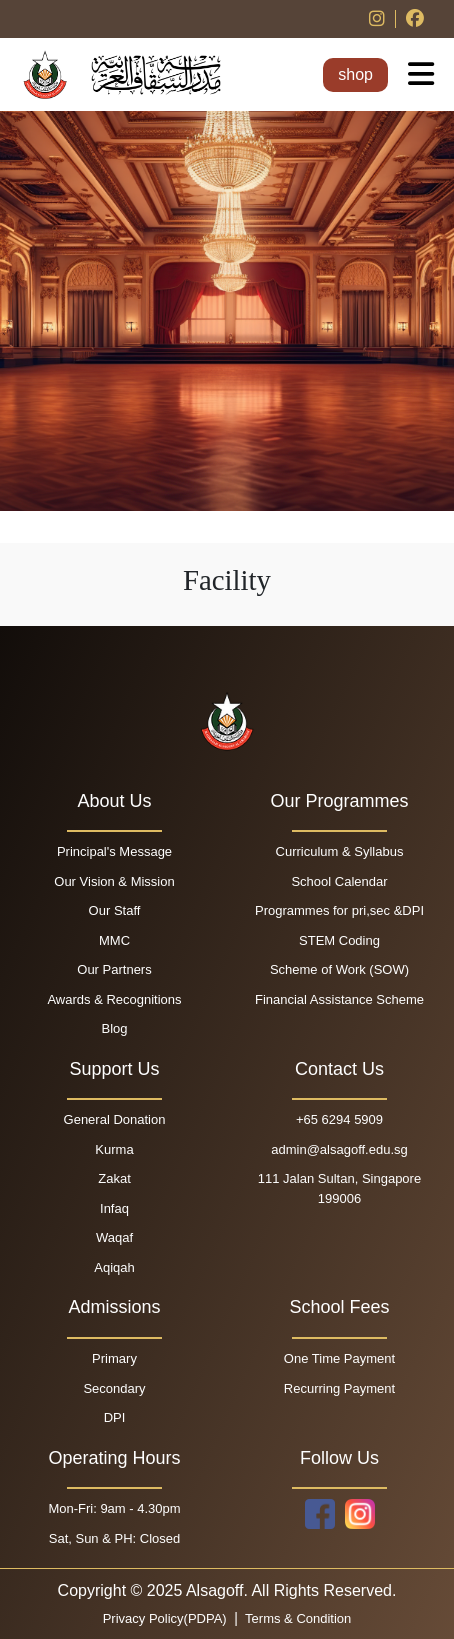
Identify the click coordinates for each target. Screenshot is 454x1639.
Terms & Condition (297, 1618)
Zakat (114, 1178)
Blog (114, 1028)
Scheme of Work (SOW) (339, 969)
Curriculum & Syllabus (340, 851)
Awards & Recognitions (114, 999)
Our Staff (115, 910)
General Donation (115, 1119)
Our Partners (114, 969)
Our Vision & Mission (114, 881)
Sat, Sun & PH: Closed (115, 1538)
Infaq (114, 1208)
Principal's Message (114, 851)
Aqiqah (114, 1267)
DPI (115, 1417)
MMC (114, 940)
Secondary (114, 1388)
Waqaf (114, 1237)
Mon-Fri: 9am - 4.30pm (114, 1508)
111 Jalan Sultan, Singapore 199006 (339, 1188)
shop (355, 74)
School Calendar (339, 881)
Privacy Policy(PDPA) (167, 1618)
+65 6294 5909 (339, 1119)
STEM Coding (339, 940)
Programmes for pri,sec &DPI (339, 910)
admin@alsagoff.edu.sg (339, 1149)
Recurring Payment (339, 1388)
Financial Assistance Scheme (339, 999)
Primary (114, 1358)
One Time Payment (339, 1358)
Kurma (114, 1149)
